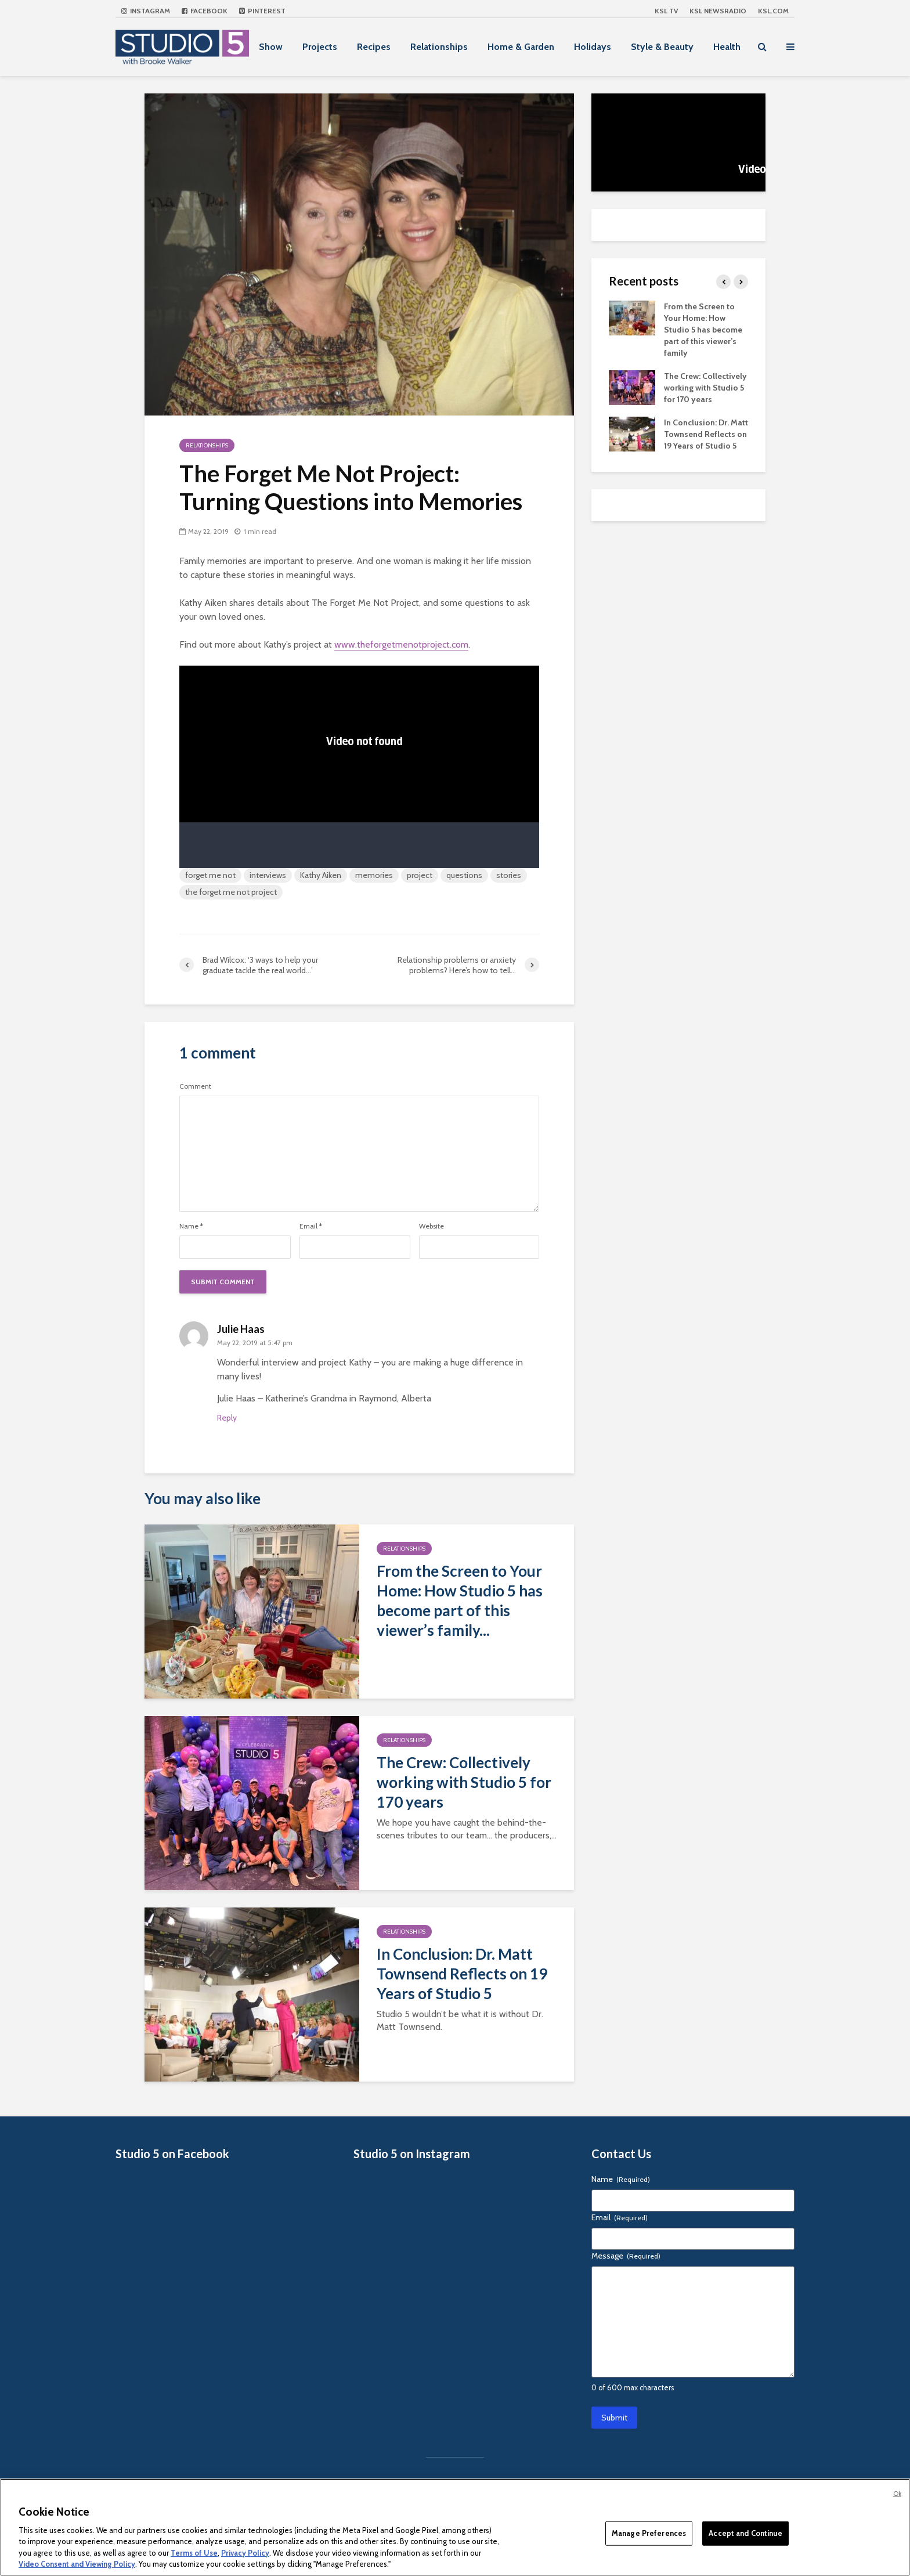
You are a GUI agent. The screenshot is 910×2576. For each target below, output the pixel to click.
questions (464, 875)
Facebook (205, 10)
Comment (195, 1086)
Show (271, 46)
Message (625, 2255)
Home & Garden (521, 46)
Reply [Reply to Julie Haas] (227, 1417)
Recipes (374, 46)
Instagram (145, 10)
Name (191, 1226)
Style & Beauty (662, 46)
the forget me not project (231, 892)
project (419, 875)
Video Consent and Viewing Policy (77, 2563)
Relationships (439, 46)
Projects (319, 46)
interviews (268, 875)
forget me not (210, 875)
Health (727, 46)
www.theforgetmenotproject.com (401, 644)
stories (508, 875)
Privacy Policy (245, 2552)
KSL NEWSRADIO (717, 10)
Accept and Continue (745, 2533)
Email (310, 1226)
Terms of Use (194, 2552)
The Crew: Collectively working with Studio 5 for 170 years (464, 1782)
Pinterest (262, 10)
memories (374, 875)
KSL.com (773, 10)
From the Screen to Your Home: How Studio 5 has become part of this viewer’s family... (460, 1600)
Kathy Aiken (320, 875)
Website (431, 1226)
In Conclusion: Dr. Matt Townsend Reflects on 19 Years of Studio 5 (462, 1974)
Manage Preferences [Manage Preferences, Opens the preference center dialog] (649, 2533)
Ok (897, 2494)
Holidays (592, 46)
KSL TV (666, 10)
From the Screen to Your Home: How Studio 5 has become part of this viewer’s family (703, 329)
